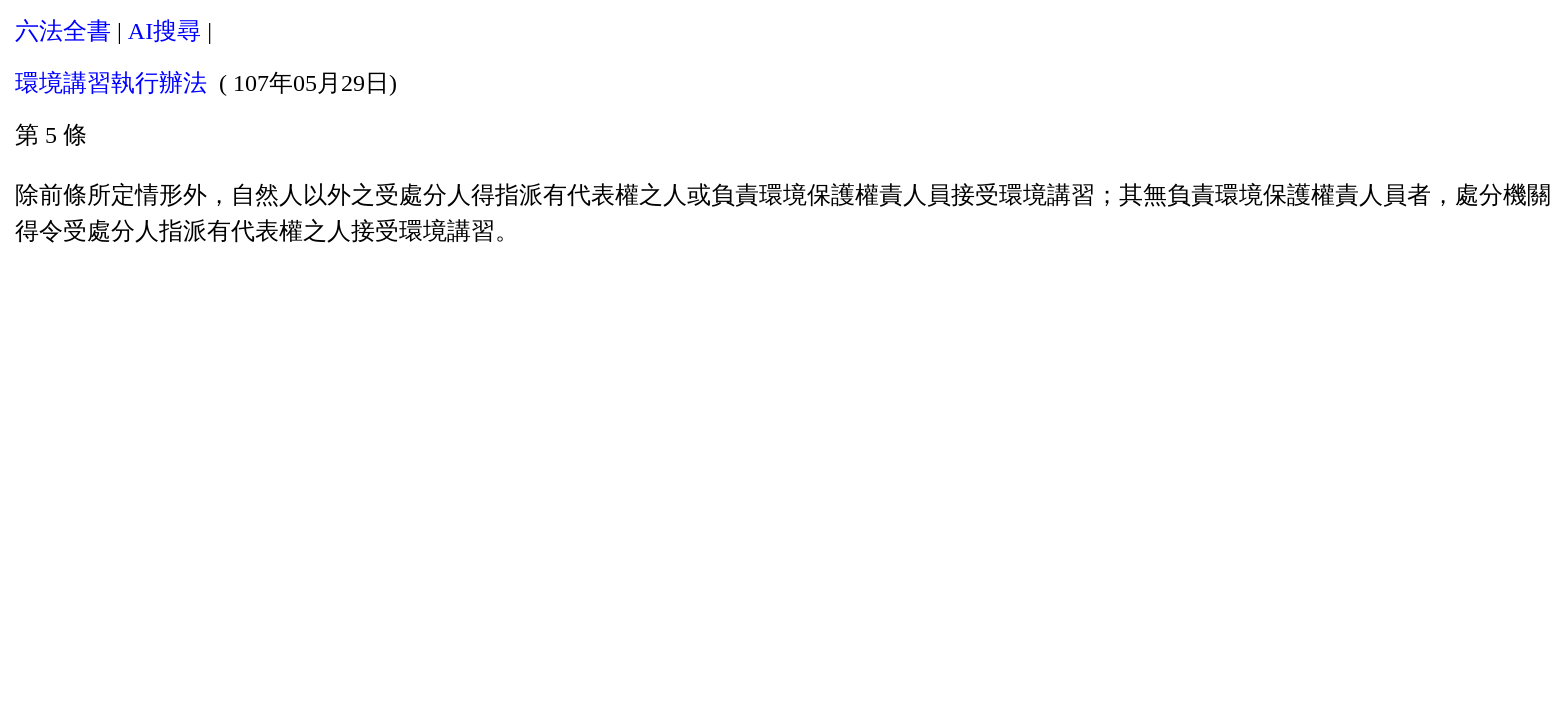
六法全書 (63, 31)
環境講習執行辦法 (111, 83)
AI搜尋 (164, 31)
